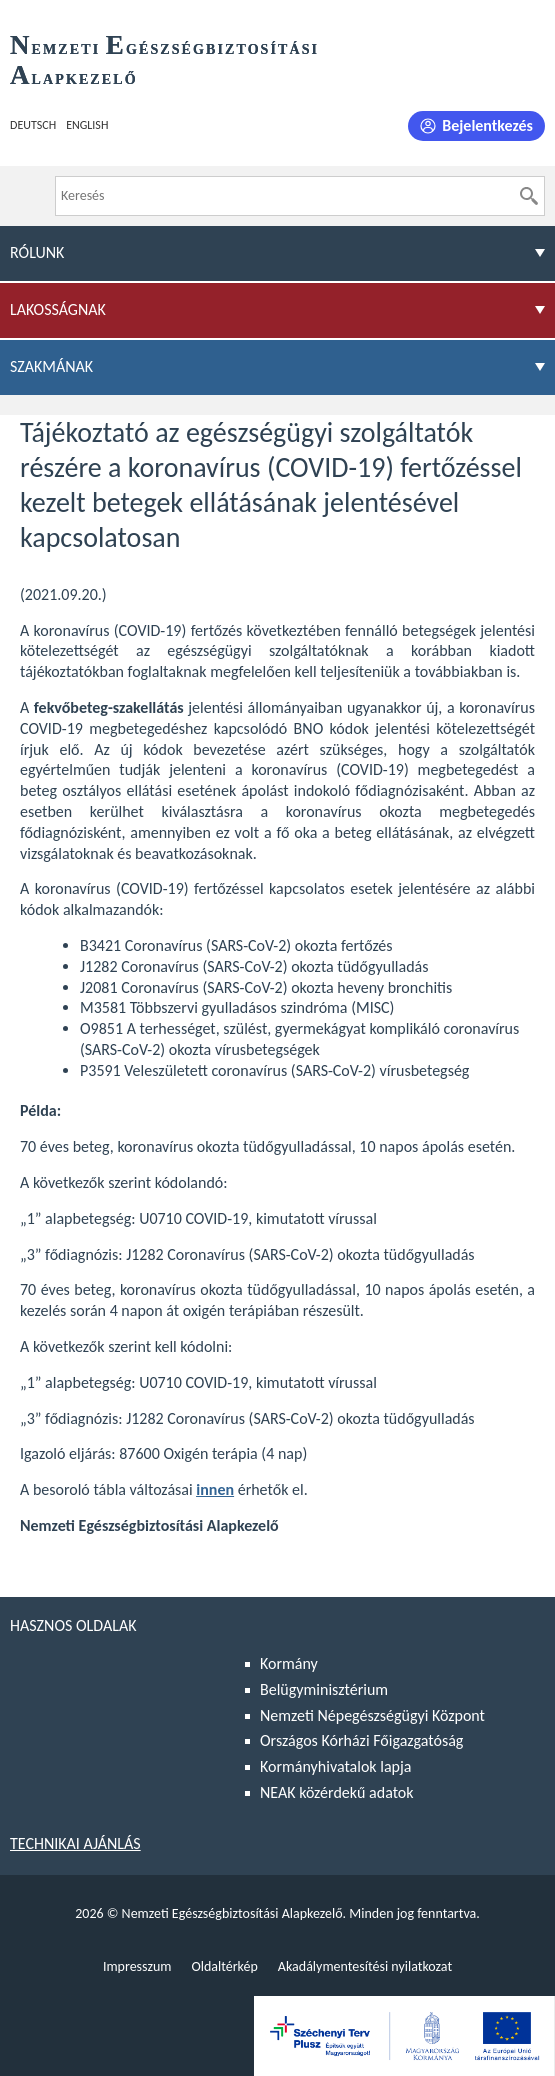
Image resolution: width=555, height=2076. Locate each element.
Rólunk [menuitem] (37, 252)
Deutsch (33, 125)
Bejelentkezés (487, 125)
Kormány (289, 1663)
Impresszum (137, 1966)
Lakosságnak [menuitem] (58, 309)
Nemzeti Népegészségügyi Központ (372, 1715)
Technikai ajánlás (75, 1843)
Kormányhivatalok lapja (335, 1766)
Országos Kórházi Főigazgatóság (361, 1740)
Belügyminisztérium (324, 1689)
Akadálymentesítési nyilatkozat (365, 1966)
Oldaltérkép (224, 1966)
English (87, 125)
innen (215, 1489)
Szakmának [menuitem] (51, 366)
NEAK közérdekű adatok (337, 1792)
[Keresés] (529, 196)
